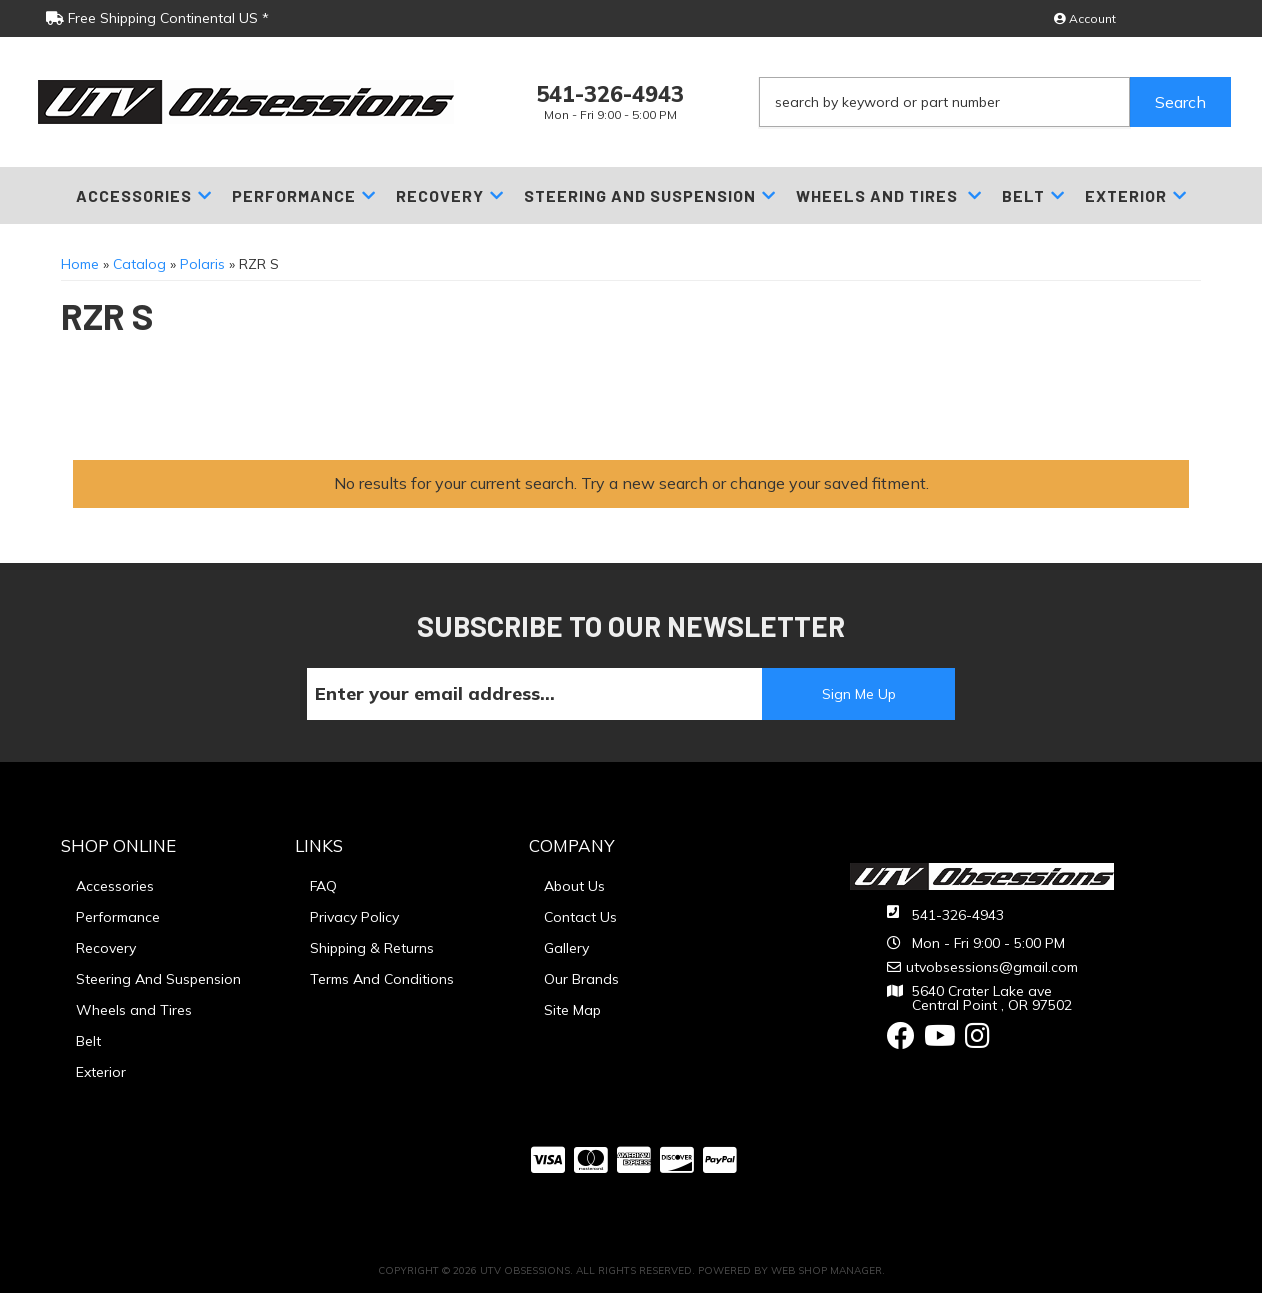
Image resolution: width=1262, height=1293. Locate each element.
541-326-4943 (958, 915)
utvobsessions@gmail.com (992, 967)
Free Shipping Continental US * (157, 18)
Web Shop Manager (826, 1270)
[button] (995, 102)
